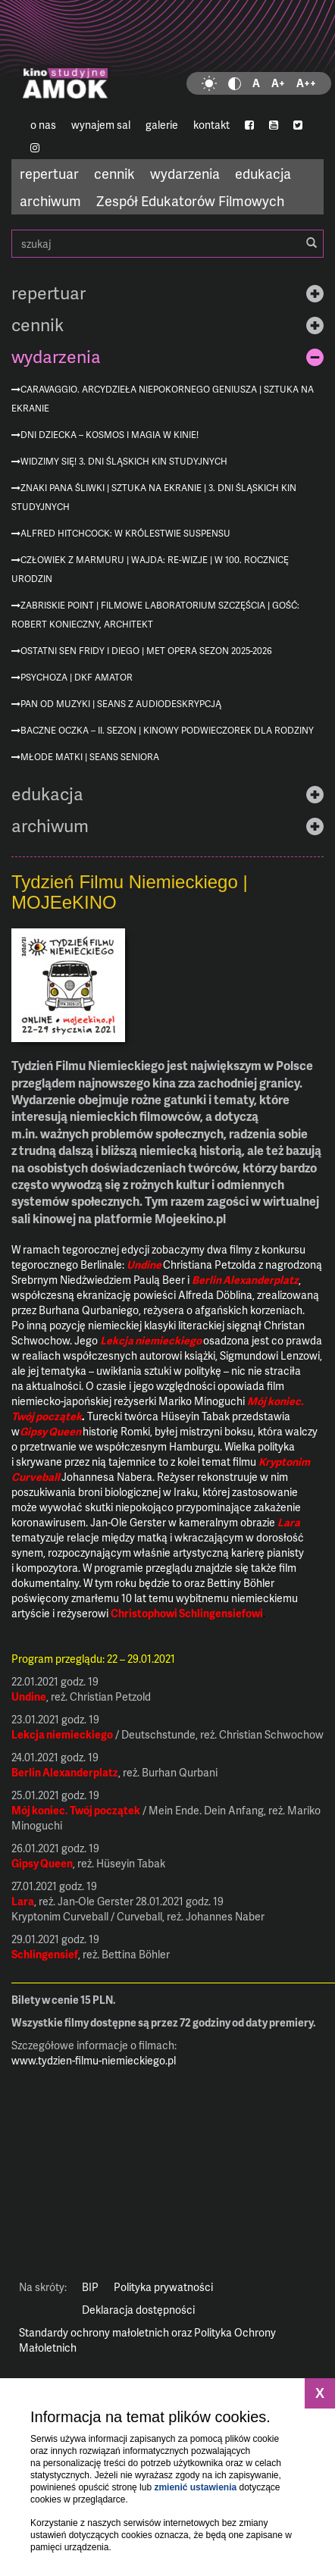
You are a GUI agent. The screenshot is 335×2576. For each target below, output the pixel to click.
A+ (278, 83)
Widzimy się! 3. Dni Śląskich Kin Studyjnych (123, 461)
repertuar (49, 173)
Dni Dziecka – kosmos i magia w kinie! (109, 434)
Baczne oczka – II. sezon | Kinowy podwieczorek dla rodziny (167, 730)
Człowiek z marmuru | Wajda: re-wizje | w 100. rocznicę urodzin (150, 569)
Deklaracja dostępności (138, 2309)
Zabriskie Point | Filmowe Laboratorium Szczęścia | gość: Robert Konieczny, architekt (155, 615)
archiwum (50, 200)
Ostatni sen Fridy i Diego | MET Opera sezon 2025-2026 (146, 650)
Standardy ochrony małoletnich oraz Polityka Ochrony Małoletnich (147, 2340)
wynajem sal (100, 124)
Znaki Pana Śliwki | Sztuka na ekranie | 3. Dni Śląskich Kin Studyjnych (153, 497)
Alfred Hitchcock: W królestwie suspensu (125, 533)
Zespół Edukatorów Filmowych (190, 200)
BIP (90, 2287)
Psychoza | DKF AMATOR (76, 677)
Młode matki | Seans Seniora (89, 756)
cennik (114, 173)
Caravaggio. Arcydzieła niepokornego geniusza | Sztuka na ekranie (162, 399)
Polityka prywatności (163, 2287)
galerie (162, 124)
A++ (306, 83)
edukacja (263, 173)
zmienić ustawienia (195, 2487)
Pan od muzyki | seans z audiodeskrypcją (120, 703)
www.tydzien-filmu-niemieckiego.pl (93, 2060)
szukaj (167, 244)
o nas (43, 124)
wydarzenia (185, 173)
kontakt (211, 124)
